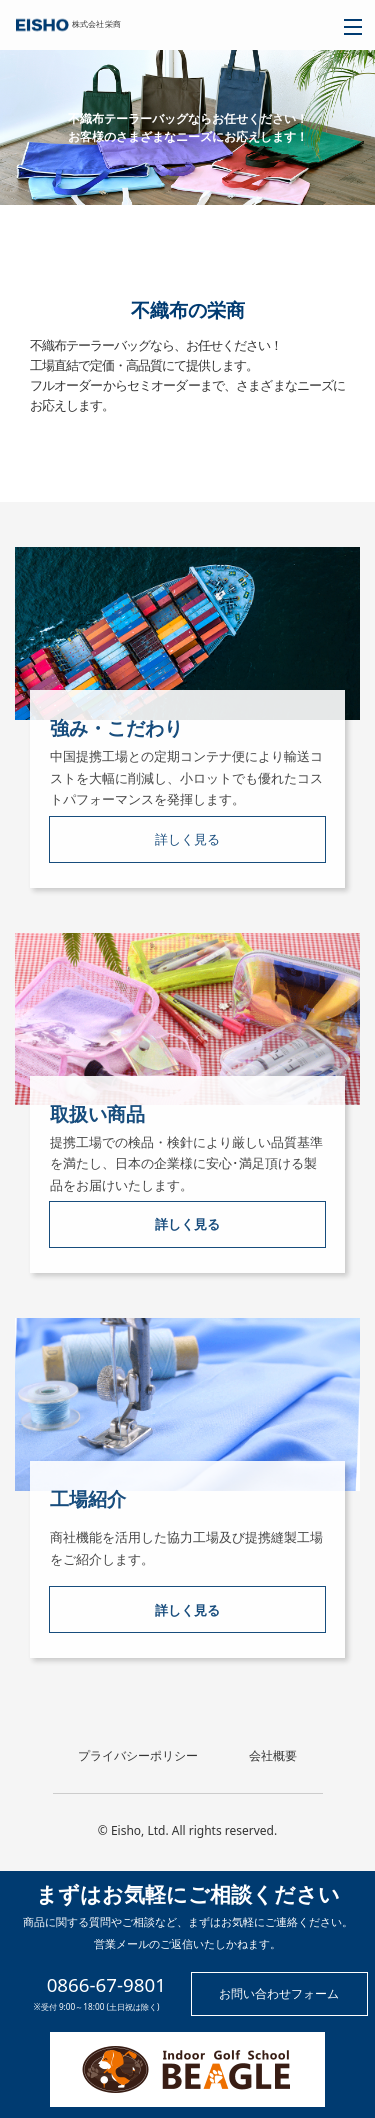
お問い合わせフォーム (279, 1993)
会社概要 (273, 1756)
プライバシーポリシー (138, 1756)
